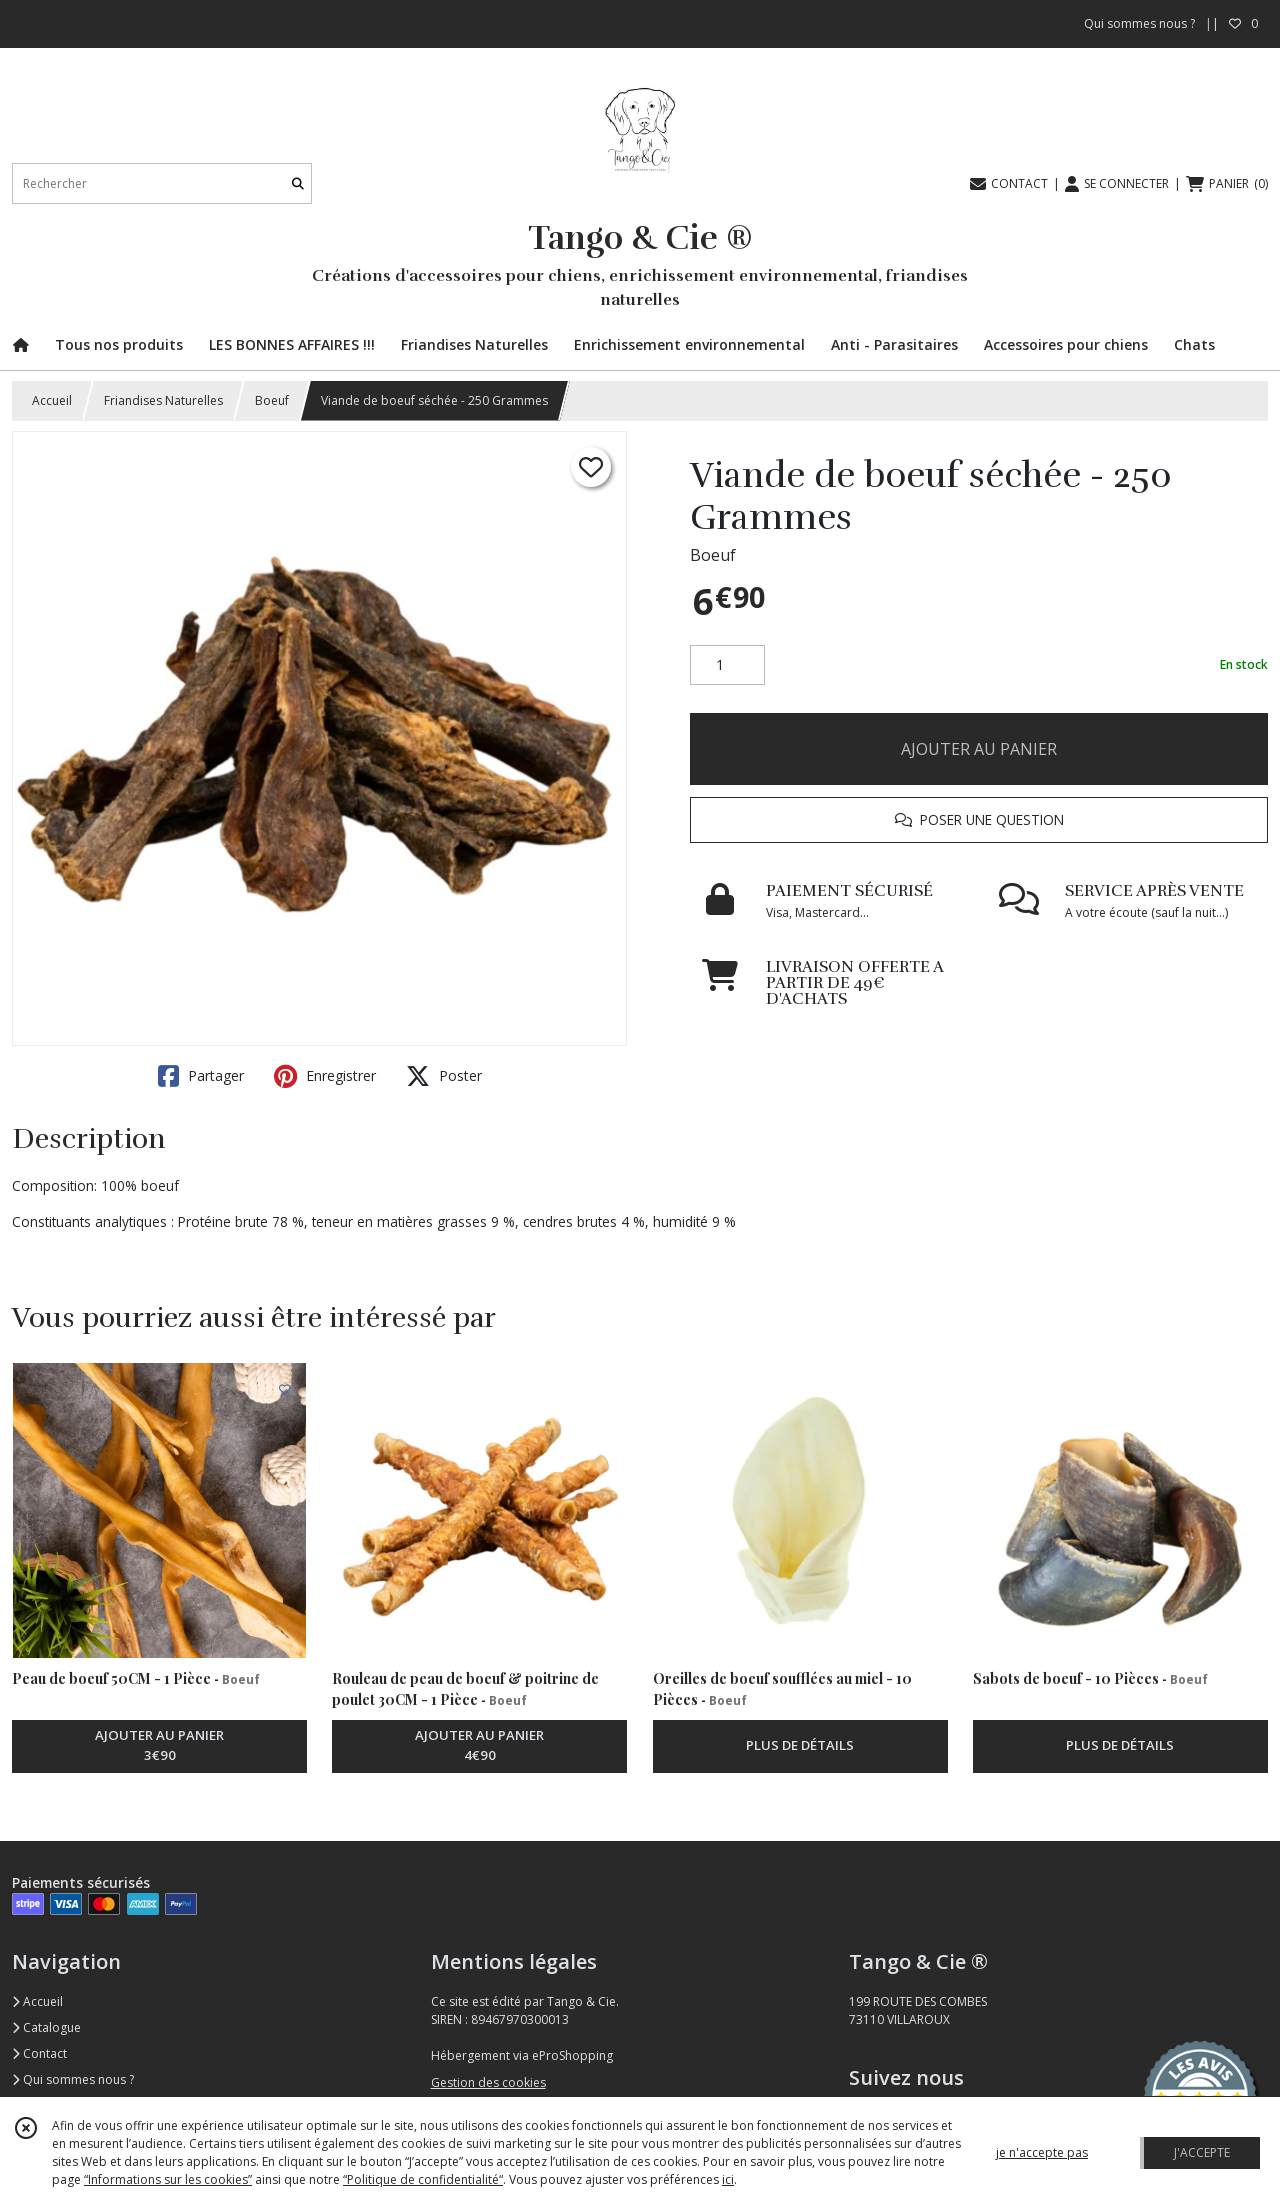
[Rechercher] (298, 183)
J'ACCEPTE (1202, 2152)
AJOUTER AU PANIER (979, 749)
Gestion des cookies (488, 2082)
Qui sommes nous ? (73, 2079)
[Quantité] (727, 665)
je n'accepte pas (1042, 2152)
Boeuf (272, 400)
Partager (201, 1076)
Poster (444, 1076)
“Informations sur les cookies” (168, 2179)
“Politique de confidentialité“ (423, 2179)
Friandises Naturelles (163, 400)
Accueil (52, 400)
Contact (39, 2053)
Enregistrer (325, 1076)
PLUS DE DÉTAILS (800, 1745)
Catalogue (46, 2027)
